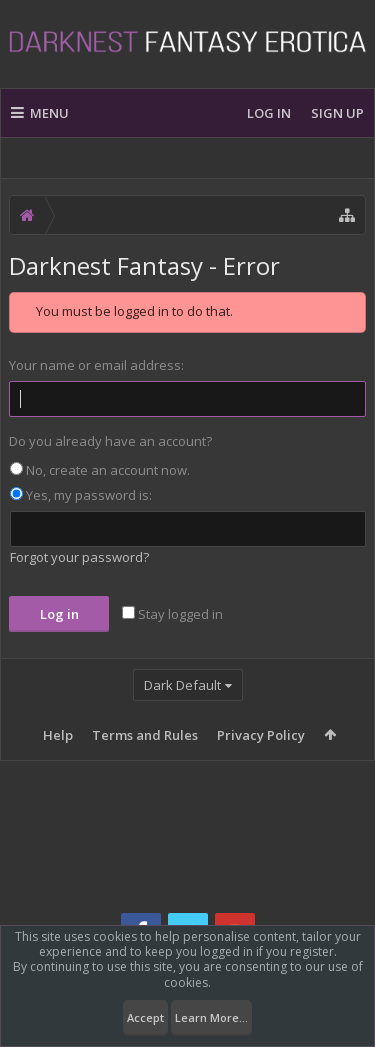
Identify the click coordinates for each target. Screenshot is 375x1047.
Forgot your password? (79, 557)
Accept (145, 1017)
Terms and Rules (145, 735)
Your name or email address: (96, 365)
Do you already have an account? (110, 441)
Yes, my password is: (81, 495)
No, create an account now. (100, 470)
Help (58, 735)
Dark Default (182, 685)
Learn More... (211, 1017)
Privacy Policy (261, 735)
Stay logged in (172, 614)
